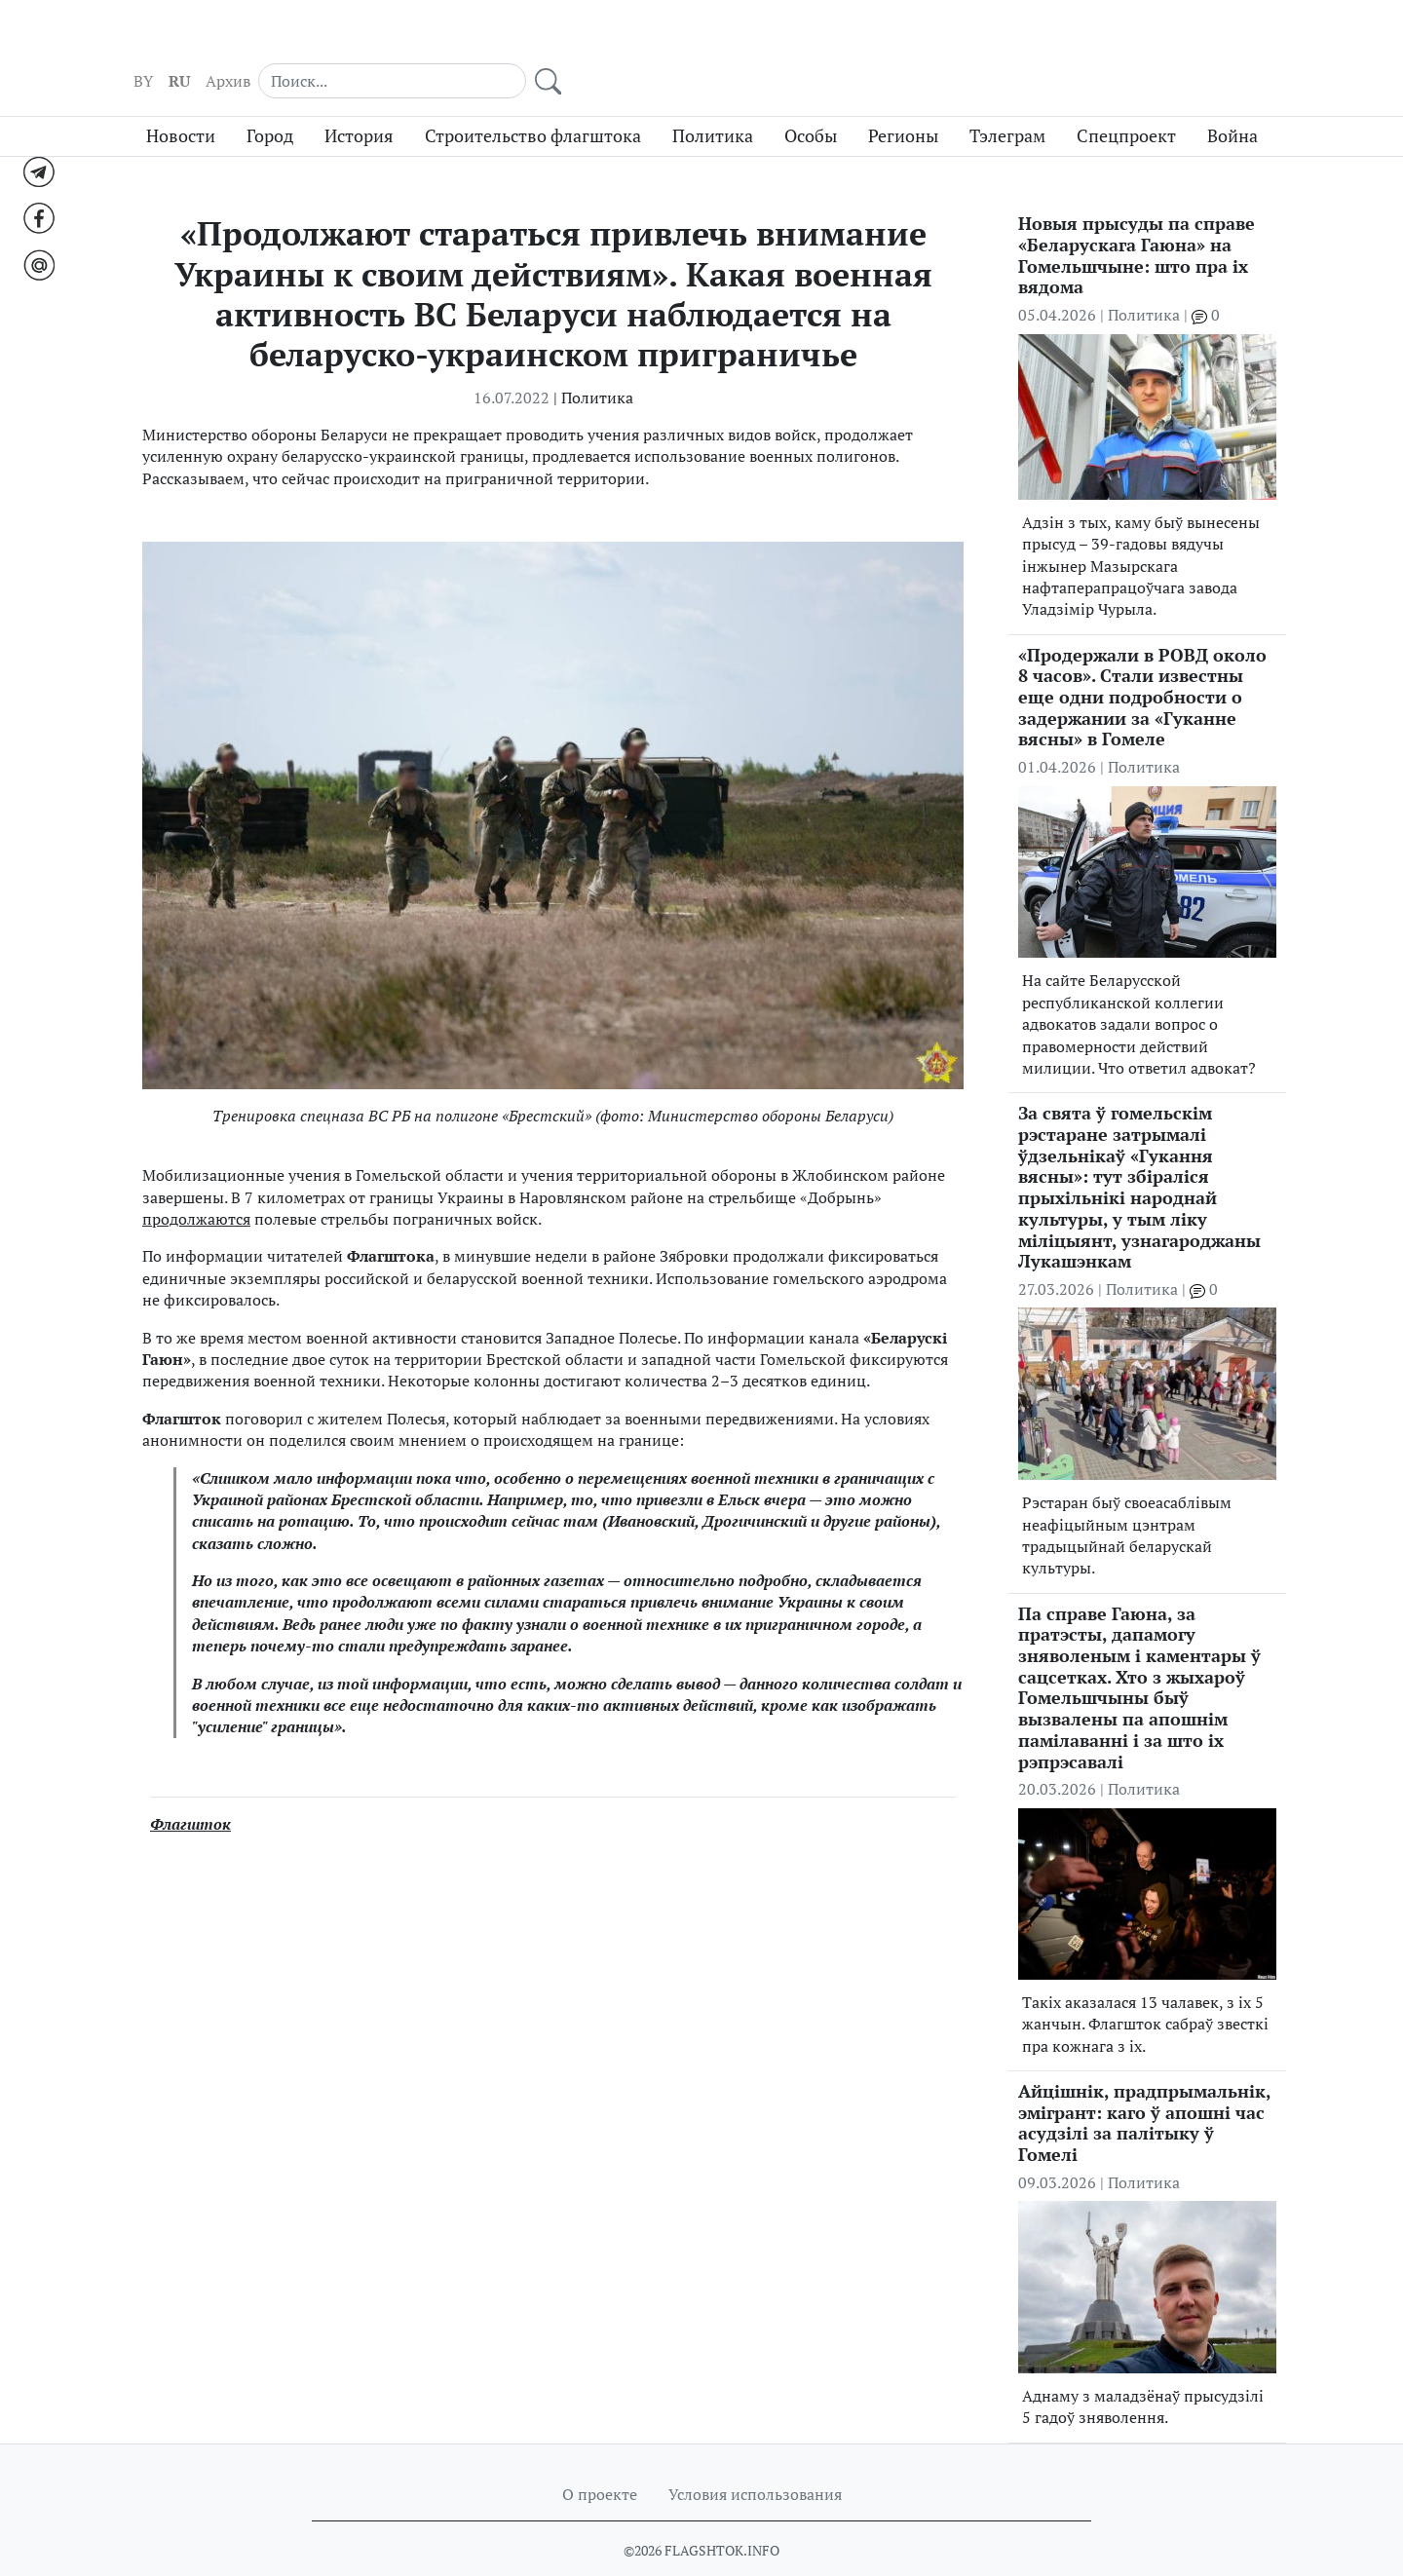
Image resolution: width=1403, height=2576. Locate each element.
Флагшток (190, 1788)
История (359, 100)
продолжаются (196, 1182)
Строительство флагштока (533, 100)
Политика (712, 100)
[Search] (1140, 39)
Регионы (903, 100)
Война (1232, 100)
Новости (180, 100)
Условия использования (755, 2458)
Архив (1008, 40)
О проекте (599, 2458)
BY (923, 40)
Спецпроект (1126, 100)
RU (959, 40)
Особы (810, 100)
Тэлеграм (1007, 100)
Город (269, 100)
